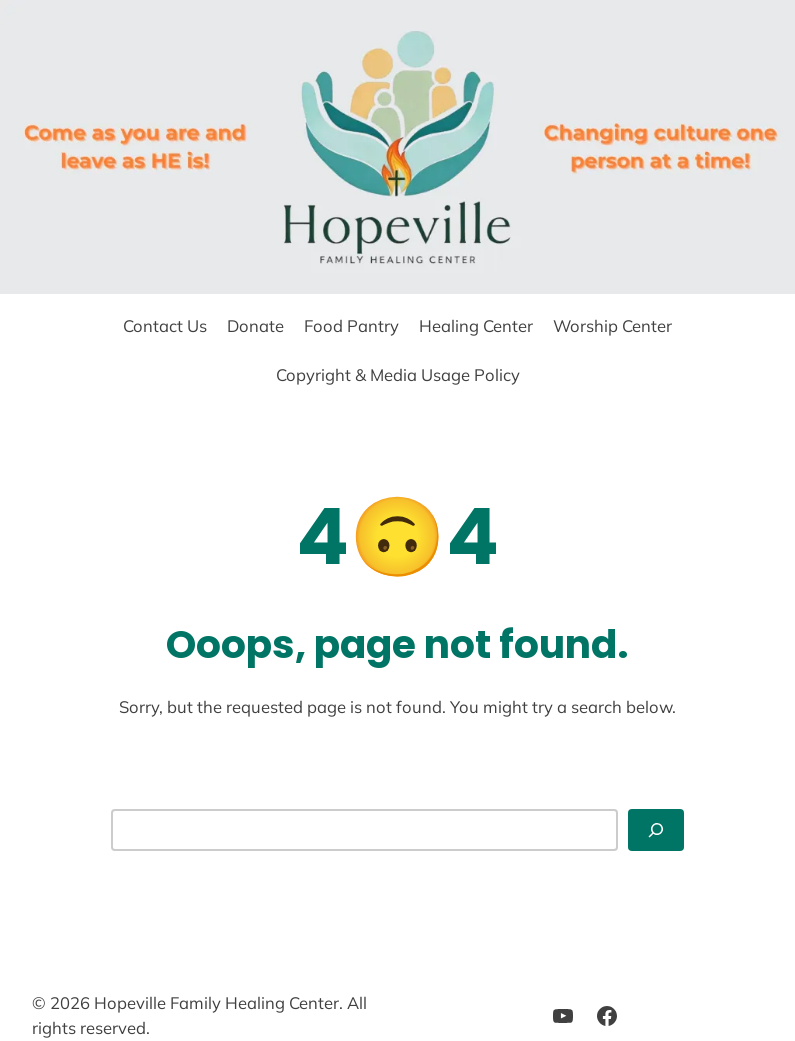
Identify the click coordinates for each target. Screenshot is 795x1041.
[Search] (656, 829)
